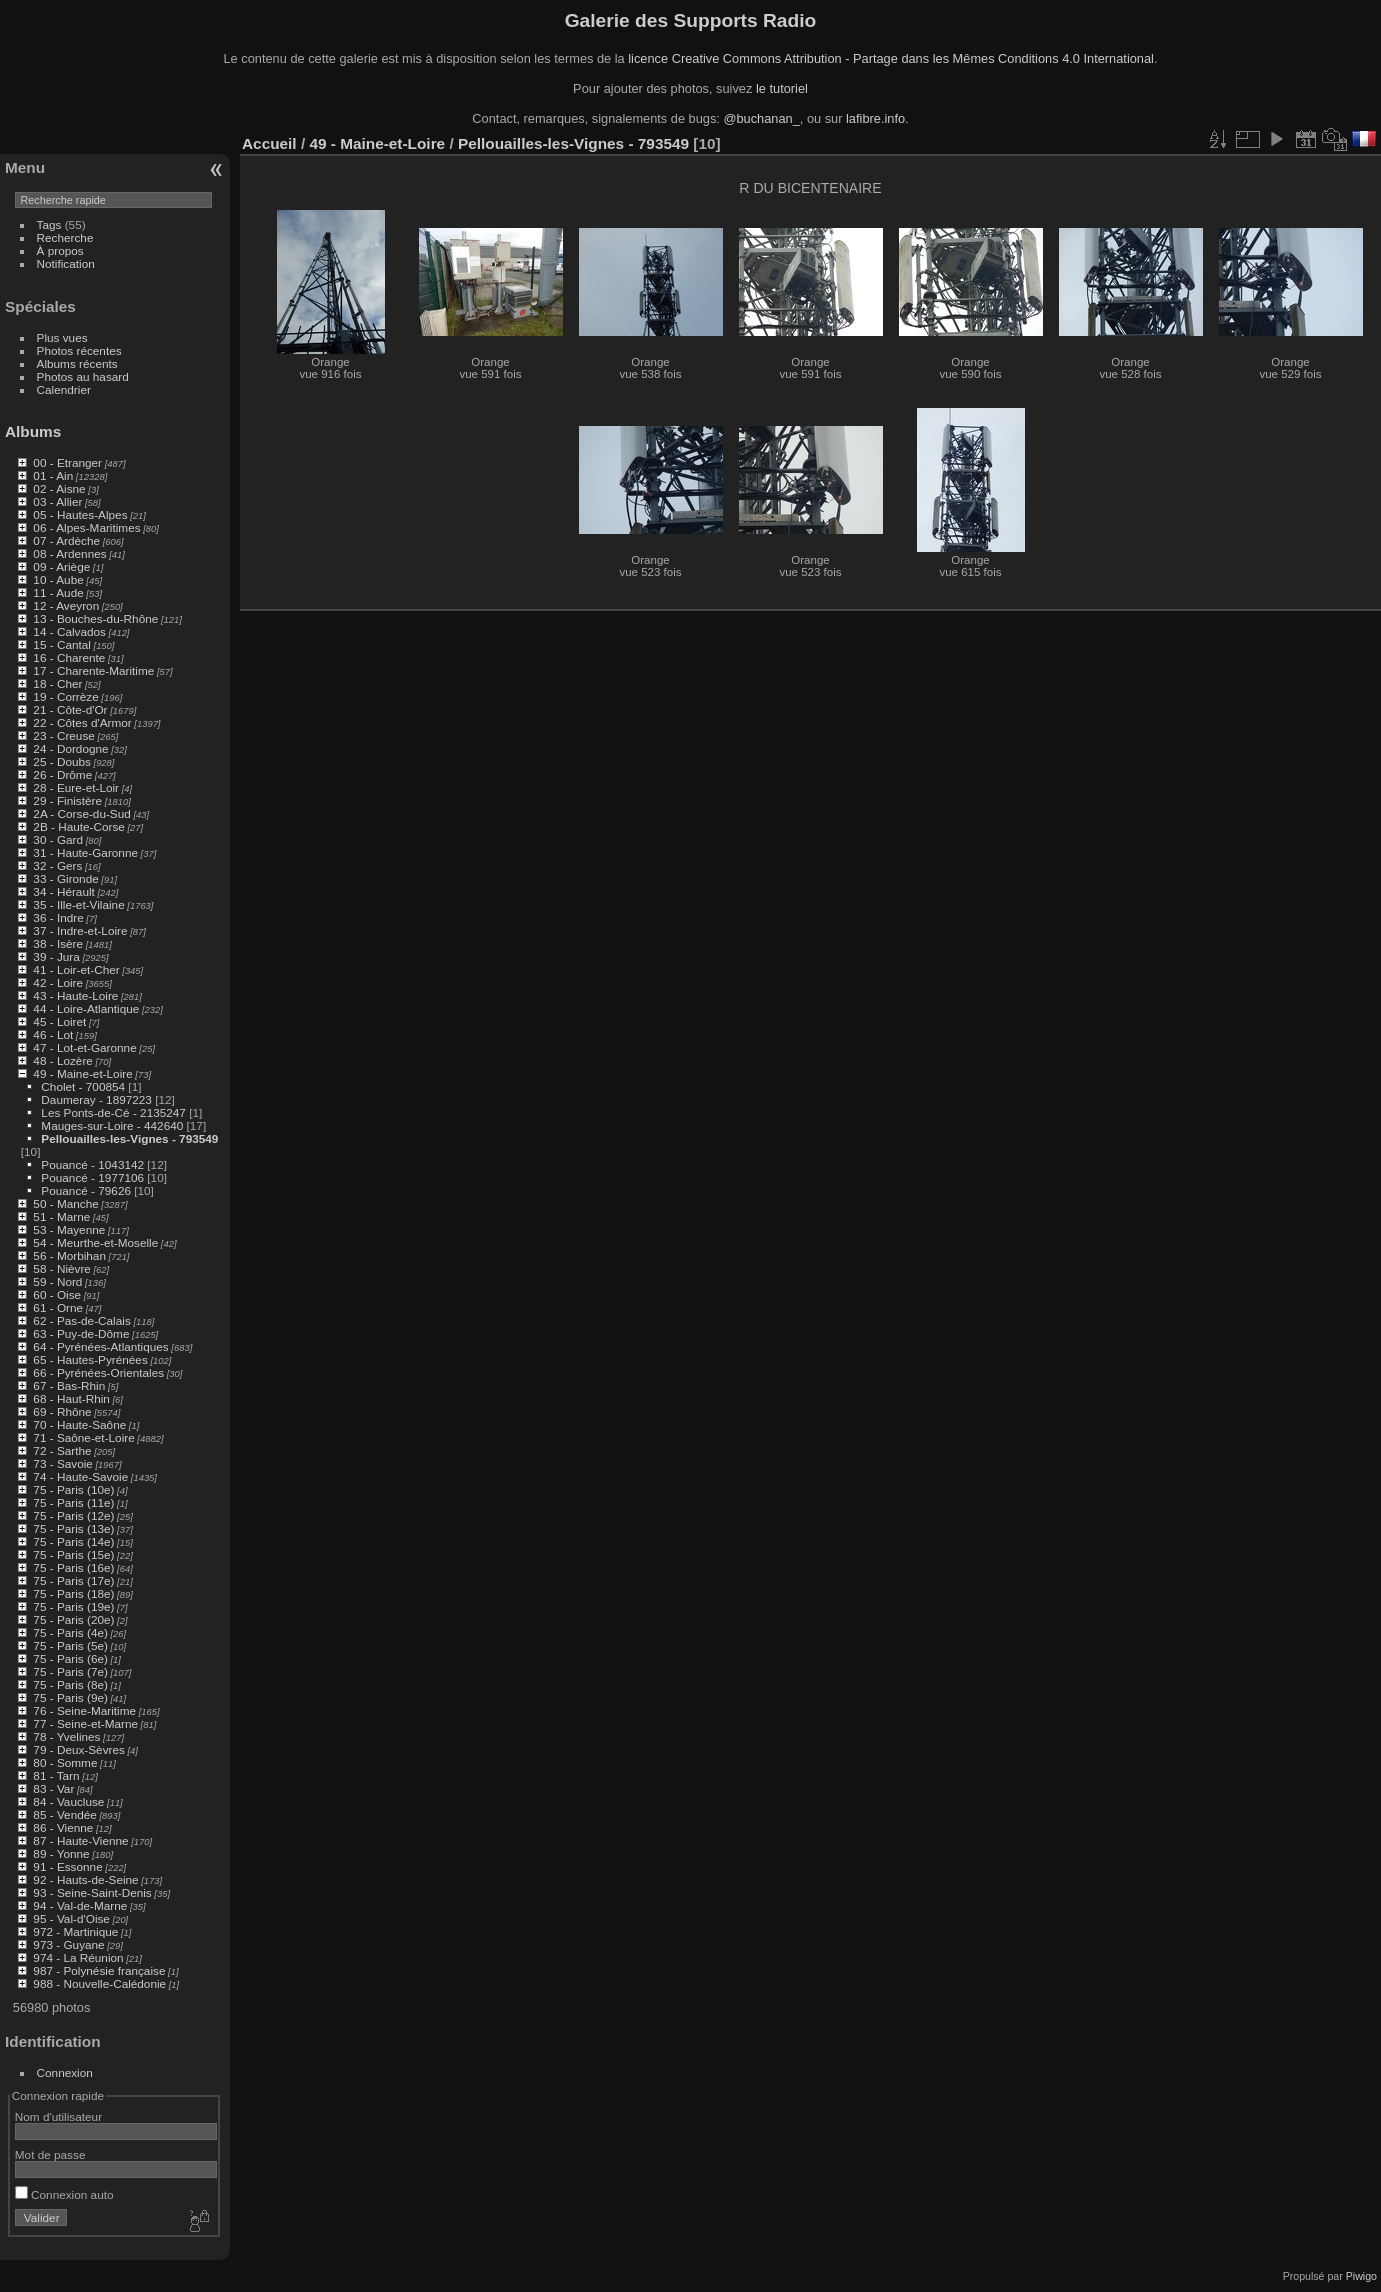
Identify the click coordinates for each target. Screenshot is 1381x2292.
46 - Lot (53, 1034)
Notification (66, 263)
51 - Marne (61, 1216)
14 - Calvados (69, 631)
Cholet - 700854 (83, 1086)
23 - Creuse (63, 735)
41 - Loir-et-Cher (76, 969)
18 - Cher (57, 683)
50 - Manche (65, 1203)
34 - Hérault (63, 891)
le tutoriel (782, 88)
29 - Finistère (67, 800)
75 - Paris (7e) (70, 1671)
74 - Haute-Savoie (80, 1476)
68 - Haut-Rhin (71, 1398)
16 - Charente (69, 657)
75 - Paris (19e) (73, 1606)
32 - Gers (57, 865)
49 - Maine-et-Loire (82, 1073)
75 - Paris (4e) (70, 1632)
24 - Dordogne (70, 748)
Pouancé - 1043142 (92, 1164)
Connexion (65, 2072)
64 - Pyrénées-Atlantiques (100, 1346)
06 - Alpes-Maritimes (86, 527)
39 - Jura (56, 956)
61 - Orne (58, 1307)
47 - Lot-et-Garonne (84, 1047)
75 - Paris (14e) (73, 1541)
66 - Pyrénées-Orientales (98, 1372)
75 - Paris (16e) (73, 1567)
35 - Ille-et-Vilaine (78, 904)
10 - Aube (58, 579)
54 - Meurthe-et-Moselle (95, 1242)
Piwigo (1361, 2276)
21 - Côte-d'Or (70, 709)
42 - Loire (58, 982)
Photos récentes (79, 350)
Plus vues (62, 337)
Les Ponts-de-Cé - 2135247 (113, 1112)
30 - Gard (58, 839)
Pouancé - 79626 (86, 1190)
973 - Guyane (68, 1944)
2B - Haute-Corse (79, 826)
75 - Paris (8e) (70, 1684)
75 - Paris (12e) (73, 1515)
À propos (60, 250)
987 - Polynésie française (99, 1970)
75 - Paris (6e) (70, 1658)
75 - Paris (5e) (70, 1645)
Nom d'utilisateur (58, 2116)
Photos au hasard (83, 376)
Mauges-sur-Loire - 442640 (112, 1125)
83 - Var (53, 1788)
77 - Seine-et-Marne (85, 1723)
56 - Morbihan (69, 1255)
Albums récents (77, 363)
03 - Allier (57, 501)
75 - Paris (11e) (73, 1502)
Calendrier (64, 389)
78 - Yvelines (66, 1736)
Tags (49, 224)
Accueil (269, 143)
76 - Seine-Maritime (84, 1710)
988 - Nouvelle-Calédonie (99, 1983)
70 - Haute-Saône (79, 1424)
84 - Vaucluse (68, 1801)
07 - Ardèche (66, 540)
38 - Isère (58, 943)
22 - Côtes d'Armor (82, 722)
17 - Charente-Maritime (93, 670)
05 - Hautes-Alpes (80, 514)
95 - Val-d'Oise (71, 1918)
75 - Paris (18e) (73, 1593)
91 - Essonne (67, 1866)
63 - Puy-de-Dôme (81, 1333)
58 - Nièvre (62, 1268)
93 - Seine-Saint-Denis (92, 1892)
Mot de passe (50, 2154)
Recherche (65, 237)
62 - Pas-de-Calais (81, 1320)
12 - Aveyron (66, 605)
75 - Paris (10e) (73, 1489)
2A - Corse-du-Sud (81, 813)
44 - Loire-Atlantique (86, 1008)
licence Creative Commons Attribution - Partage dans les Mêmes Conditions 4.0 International (891, 58)
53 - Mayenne (69, 1229)
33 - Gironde (65, 878)
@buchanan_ (761, 118)
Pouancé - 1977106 (92, 1177)
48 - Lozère (63, 1060)
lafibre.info (875, 118)
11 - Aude (58, 592)
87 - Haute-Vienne (80, 1840)
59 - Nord (57, 1281)
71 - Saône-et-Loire (83, 1437)
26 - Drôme (62, 774)
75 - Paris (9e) (70, 1697)
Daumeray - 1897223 (96, 1099)
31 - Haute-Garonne (85, 852)
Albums (33, 431)
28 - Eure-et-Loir (76, 787)
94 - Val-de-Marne (80, 1905)
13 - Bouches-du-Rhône (95, 618)
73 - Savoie (63, 1463)
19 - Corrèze (65, 696)
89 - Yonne (61, 1853)
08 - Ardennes (69, 553)
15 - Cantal (62, 644)
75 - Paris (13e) (73, 1528)
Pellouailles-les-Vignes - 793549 (129, 1138)
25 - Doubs (62, 761)
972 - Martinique (75, 1931)
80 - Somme (65, 1762)
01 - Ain (53, 475)
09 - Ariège (61, 566)
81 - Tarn (56, 1775)
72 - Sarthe (62, 1450)
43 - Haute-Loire (75, 995)
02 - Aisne (59, 488)
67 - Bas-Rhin (69, 1385)
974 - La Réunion (78, 1957)
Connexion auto (64, 2194)
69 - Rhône (62, 1411)
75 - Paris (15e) (73, 1554)
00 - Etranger (67, 462)
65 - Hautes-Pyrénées (90, 1359)
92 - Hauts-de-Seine (85, 1879)
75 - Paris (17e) (73, 1580)
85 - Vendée (64, 1814)
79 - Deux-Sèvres (79, 1749)
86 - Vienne (63, 1827)
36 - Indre (58, 917)
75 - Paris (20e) (73, 1619)
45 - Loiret (59, 1021)
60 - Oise (57, 1294)
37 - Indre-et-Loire (80, 930)
